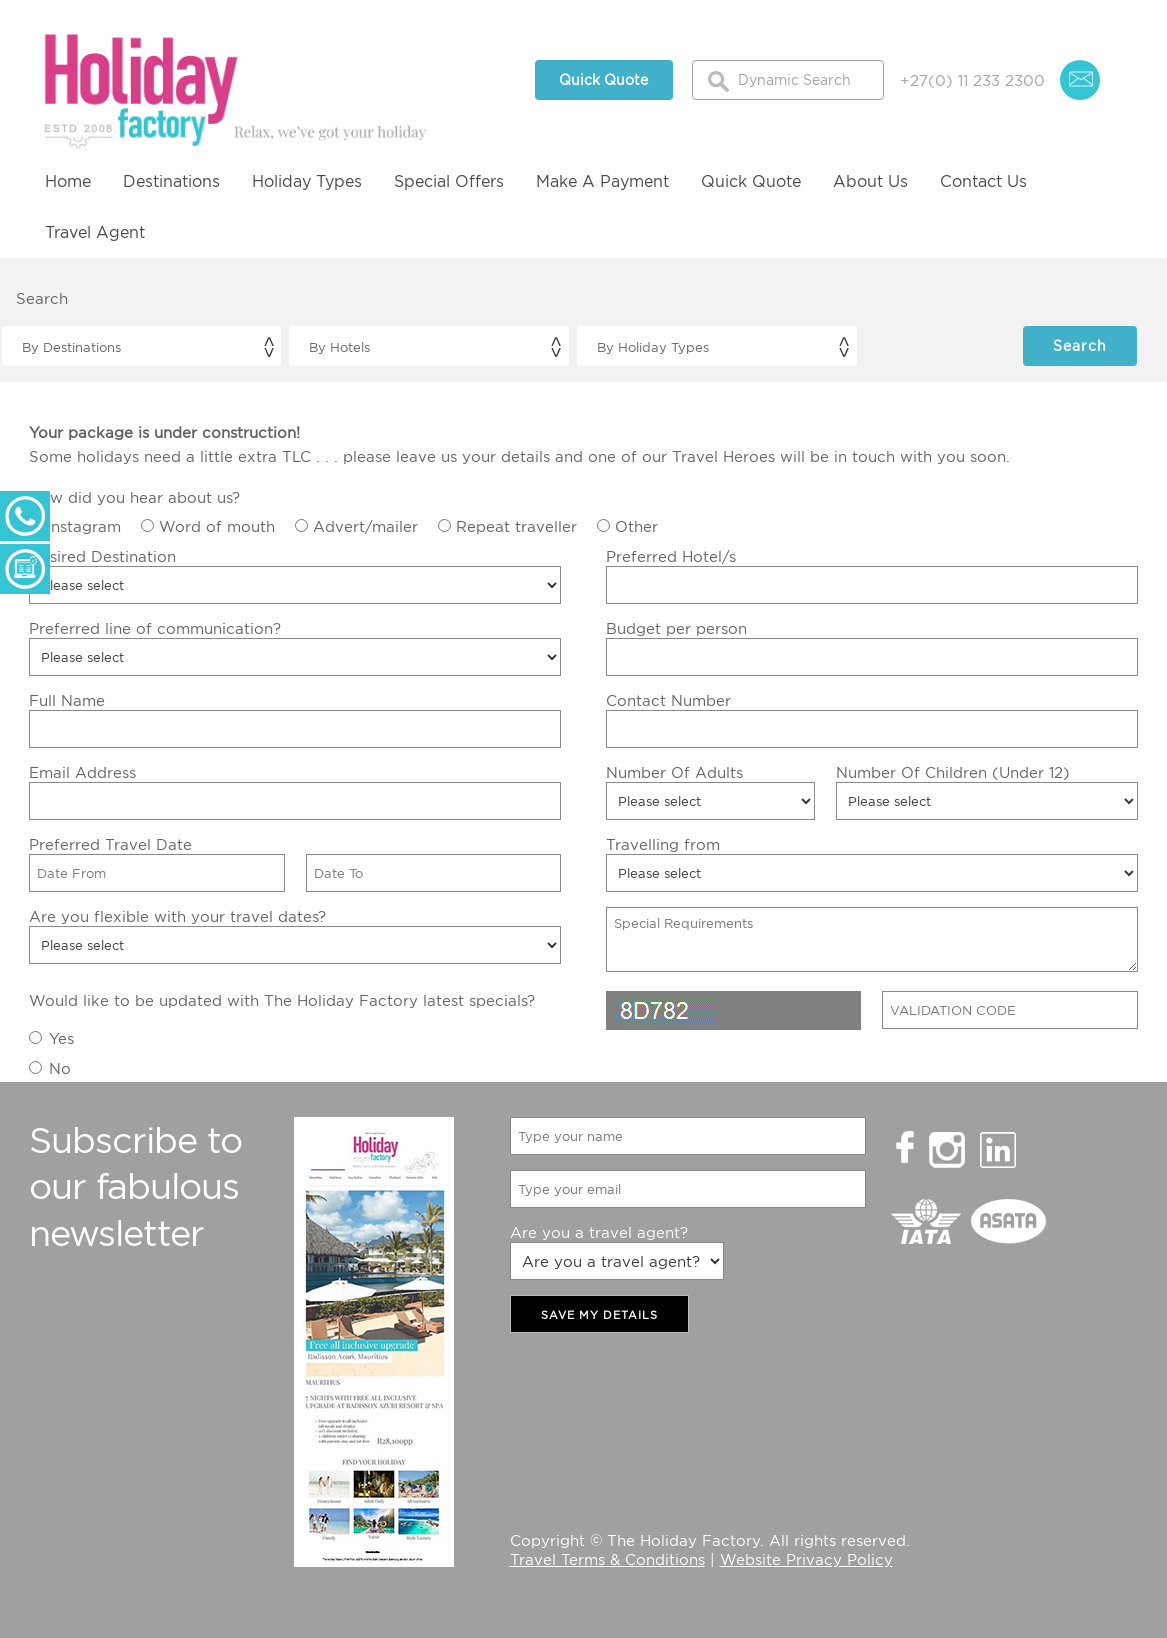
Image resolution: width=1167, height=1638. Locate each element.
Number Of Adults (674, 772)
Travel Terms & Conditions (607, 1559)
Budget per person (676, 628)
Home (68, 181)
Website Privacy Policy (806, 1559)
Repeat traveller (516, 526)
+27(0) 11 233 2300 (972, 80)
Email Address (82, 772)
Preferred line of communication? (155, 628)
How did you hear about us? (134, 497)
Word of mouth (217, 526)
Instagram (84, 526)
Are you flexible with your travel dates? (177, 916)
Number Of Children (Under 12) (953, 772)
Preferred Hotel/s (671, 556)
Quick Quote (603, 79)
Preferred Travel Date (110, 844)
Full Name (67, 700)
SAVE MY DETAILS (599, 1315)
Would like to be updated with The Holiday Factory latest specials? (282, 1000)
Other (636, 526)
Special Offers (449, 181)
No (60, 1068)
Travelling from (663, 844)
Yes (61, 1038)
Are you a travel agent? (599, 1232)
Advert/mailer (365, 526)
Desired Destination (102, 556)
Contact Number (668, 700)
